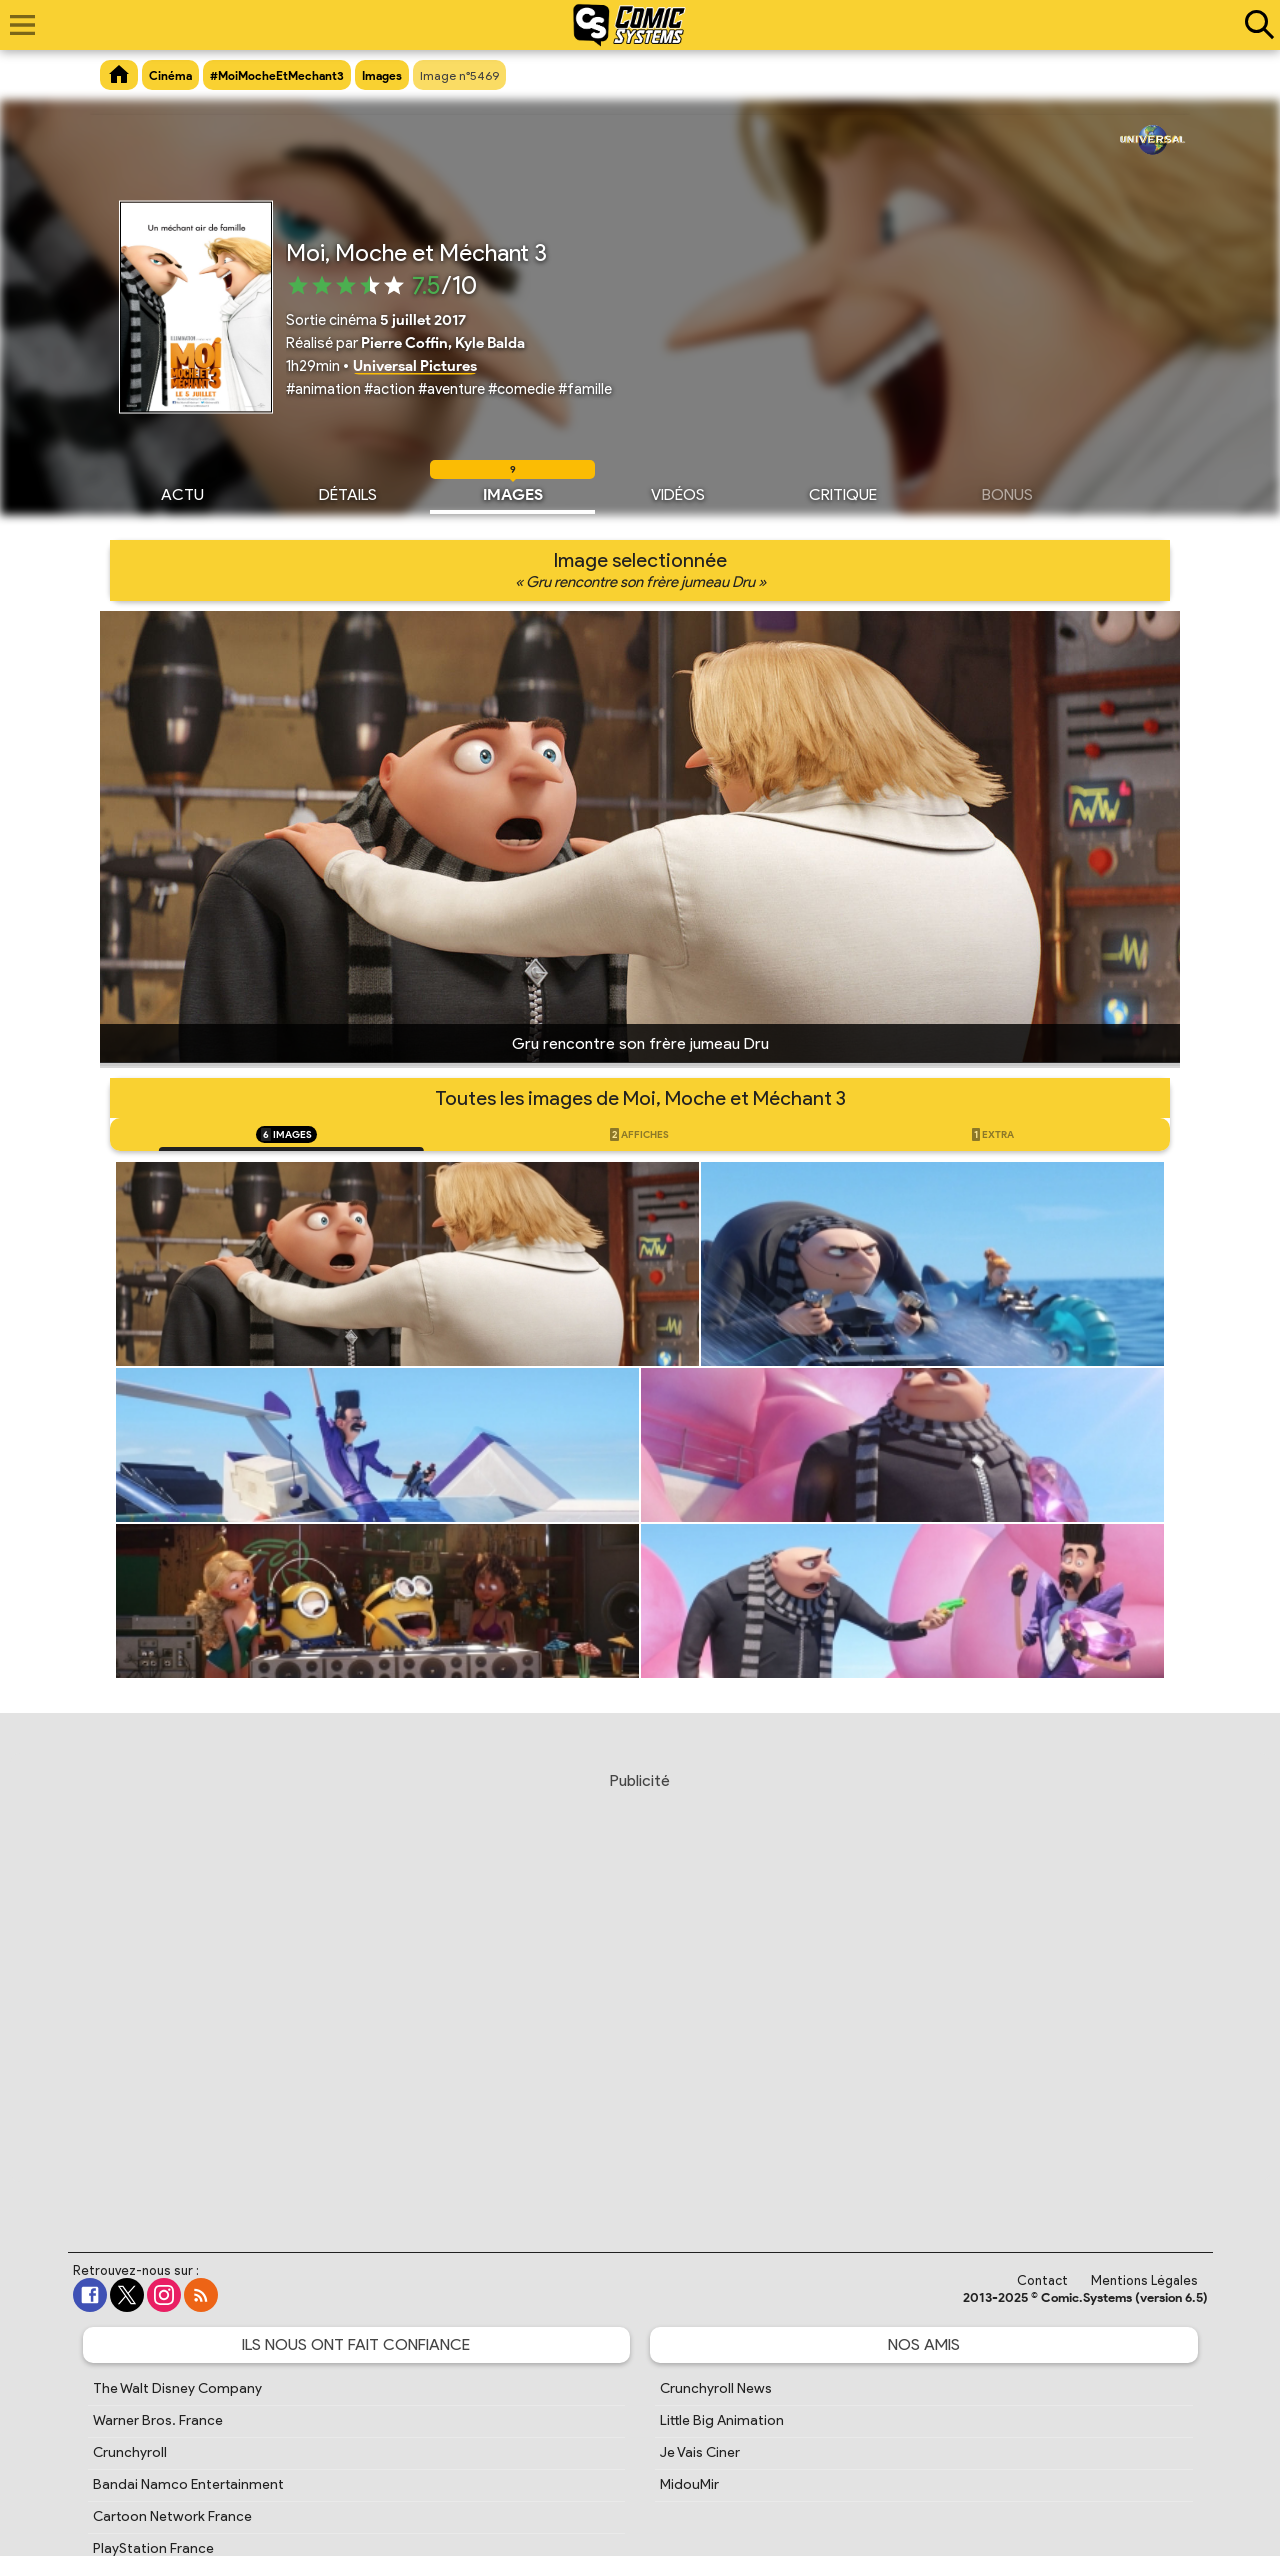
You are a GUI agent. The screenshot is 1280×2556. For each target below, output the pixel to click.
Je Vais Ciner (700, 2452)
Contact (1042, 2280)
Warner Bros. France (158, 2420)
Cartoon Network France (172, 2516)
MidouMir (689, 2484)
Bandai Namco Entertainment (188, 2484)
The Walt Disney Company (177, 2388)
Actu (182, 492)
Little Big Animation (722, 2420)
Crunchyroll (130, 2452)
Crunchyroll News (716, 2388)
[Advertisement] (640, 1993)
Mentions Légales (1144, 2280)
